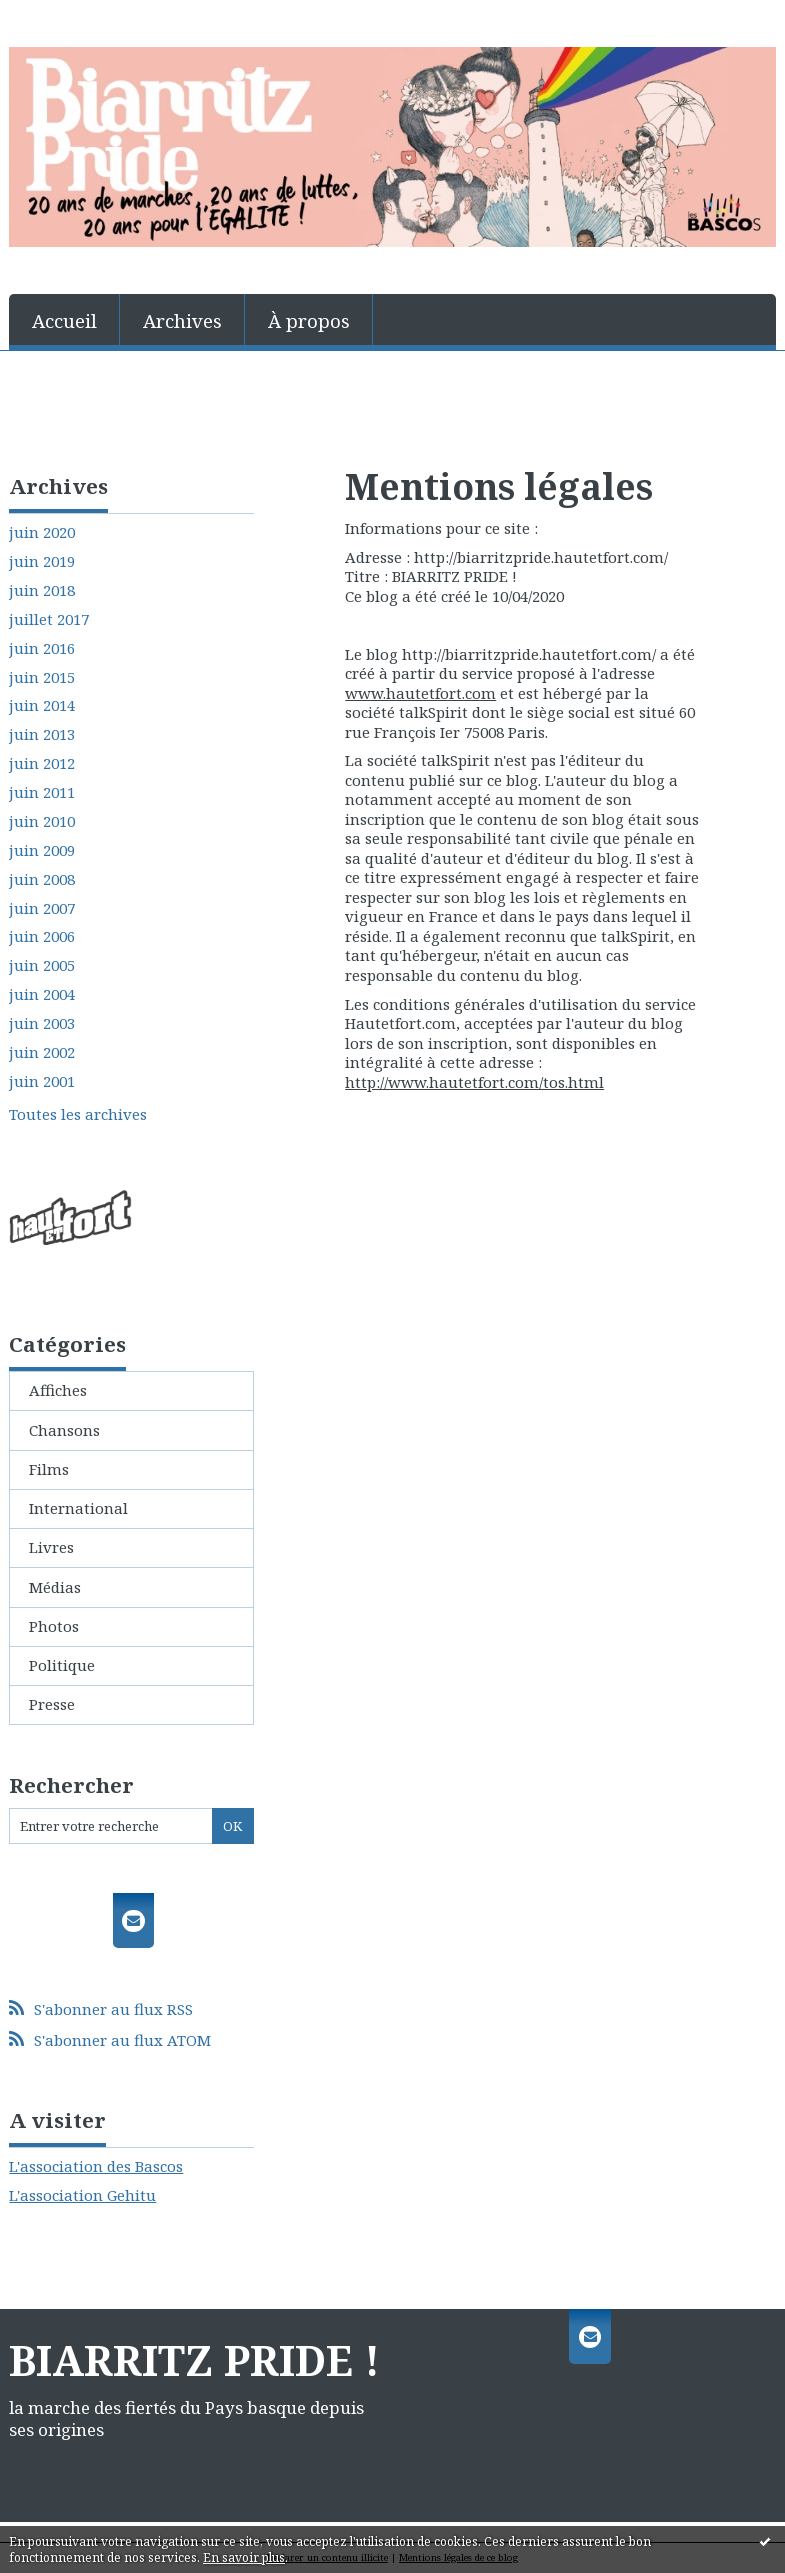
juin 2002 (42, 1052)
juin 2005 (42, 965)
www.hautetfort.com (420, 693)
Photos (54, 1626)
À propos (309, 320)
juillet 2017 (49, 619)
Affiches (58, 1390)
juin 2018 (42, 590)
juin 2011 (42, 792)
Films (49, 1469)
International (78, 1508)
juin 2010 (42, 821)
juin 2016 (42, 648)
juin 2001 (42, 1081)
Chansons (64, 1430)
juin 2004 (42, 994)
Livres (51, 1547)
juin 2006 (42, 936)
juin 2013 (42, 734)
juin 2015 (42, 677)
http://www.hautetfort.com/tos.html (474, 1082)
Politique (62, 1665)
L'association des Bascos (96, 2166)
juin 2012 (42, 763)
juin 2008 (42, 879)
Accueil (64, 320)
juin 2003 (42, 1023)
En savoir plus (244, 2557)
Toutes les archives (78, 1114)
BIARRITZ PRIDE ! (194, 2360)
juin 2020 (42, 532)
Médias (55, 1587)
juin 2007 (42, 908)
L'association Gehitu (82, 2195)
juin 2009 (42, 850)
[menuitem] (64, 319)
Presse (52, 1704)
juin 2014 (42, 705)
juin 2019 (42, 561)
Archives (182, 320)
